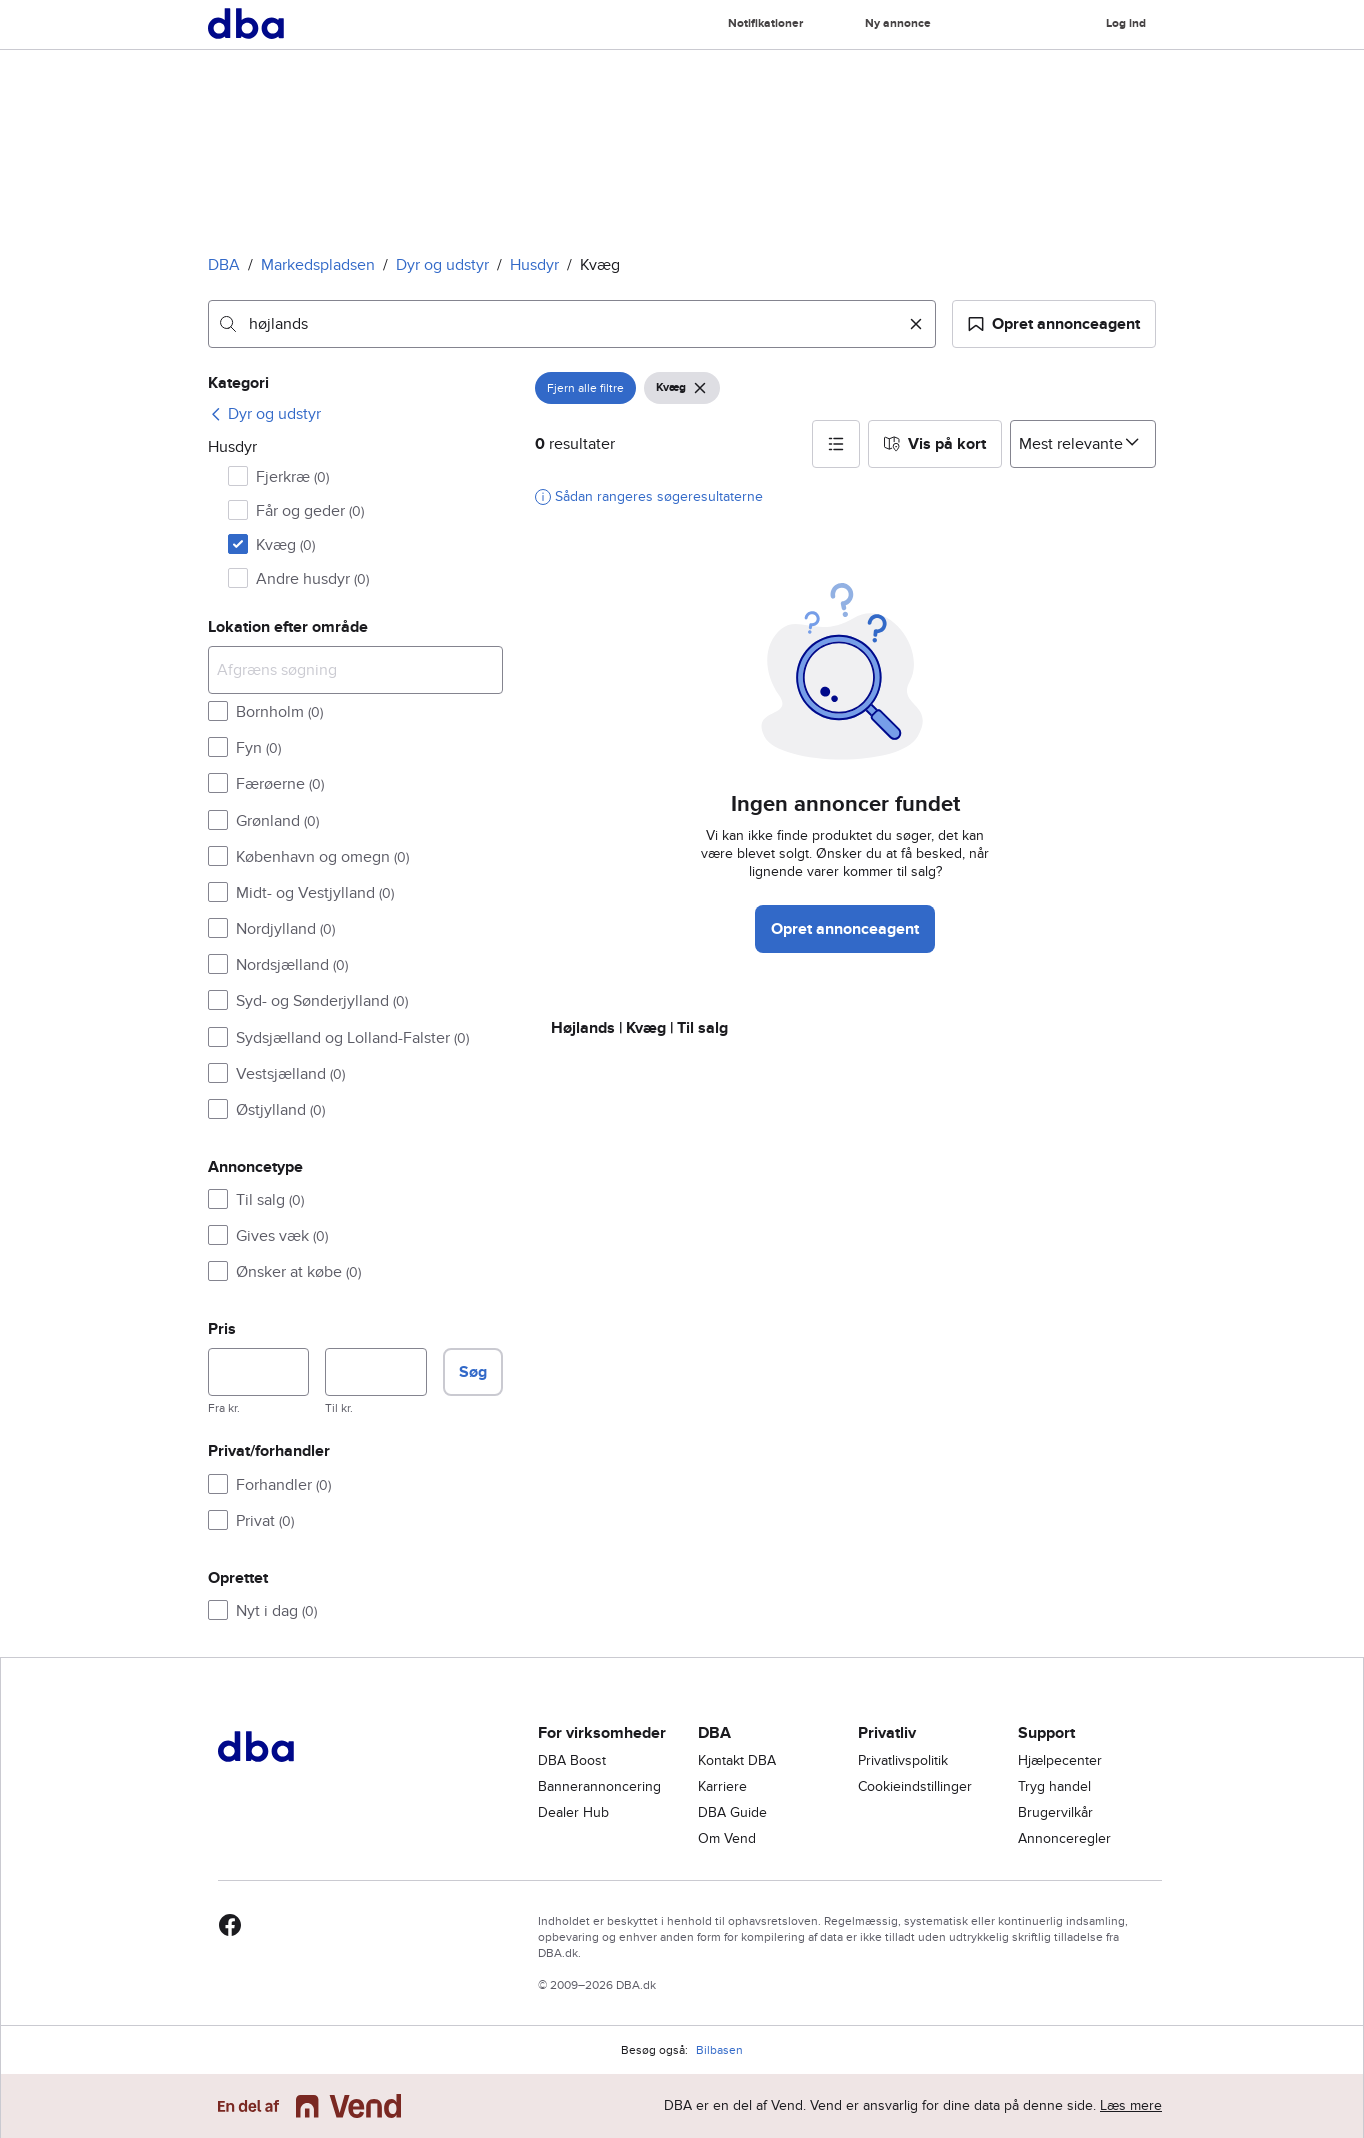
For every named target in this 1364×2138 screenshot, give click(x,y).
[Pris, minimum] (258, 1372)
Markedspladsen (318, 265)
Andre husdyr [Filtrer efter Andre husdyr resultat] (312, 579)
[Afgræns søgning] (355, 670)
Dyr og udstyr (442, 265)
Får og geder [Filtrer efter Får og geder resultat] (310, 511)
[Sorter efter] (1083, 444)
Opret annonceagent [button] (845, 929)
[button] (1054, 324)
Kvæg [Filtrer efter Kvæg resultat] (285, 545)
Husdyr (534, 265)
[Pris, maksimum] (375, 1372)
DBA (224, 265)
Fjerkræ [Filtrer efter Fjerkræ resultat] (292, 477)
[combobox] (572, 324)
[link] (264, 414)
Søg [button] (473, 1372)
